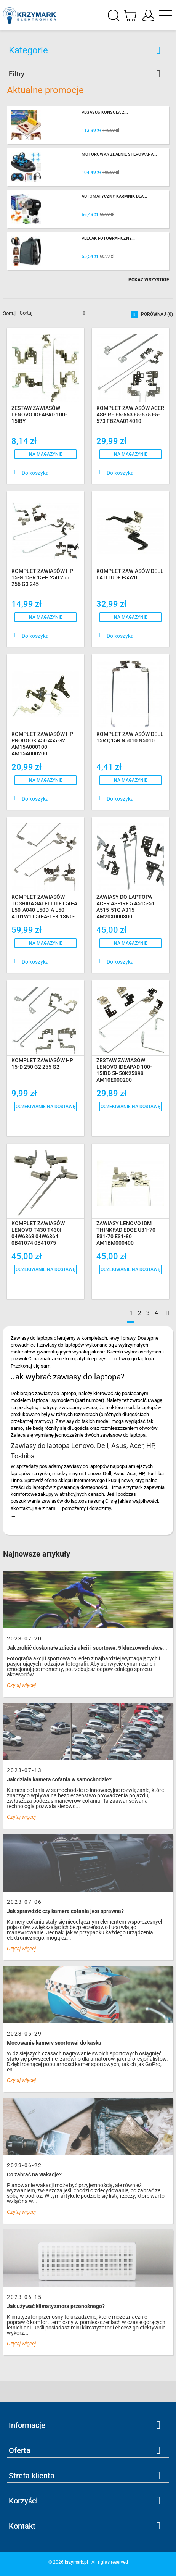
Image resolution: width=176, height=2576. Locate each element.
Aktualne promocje (45, 90)
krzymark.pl (76, 2562)
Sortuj (9, 313)
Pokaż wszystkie (148, 279)
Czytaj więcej (21, 1685)
